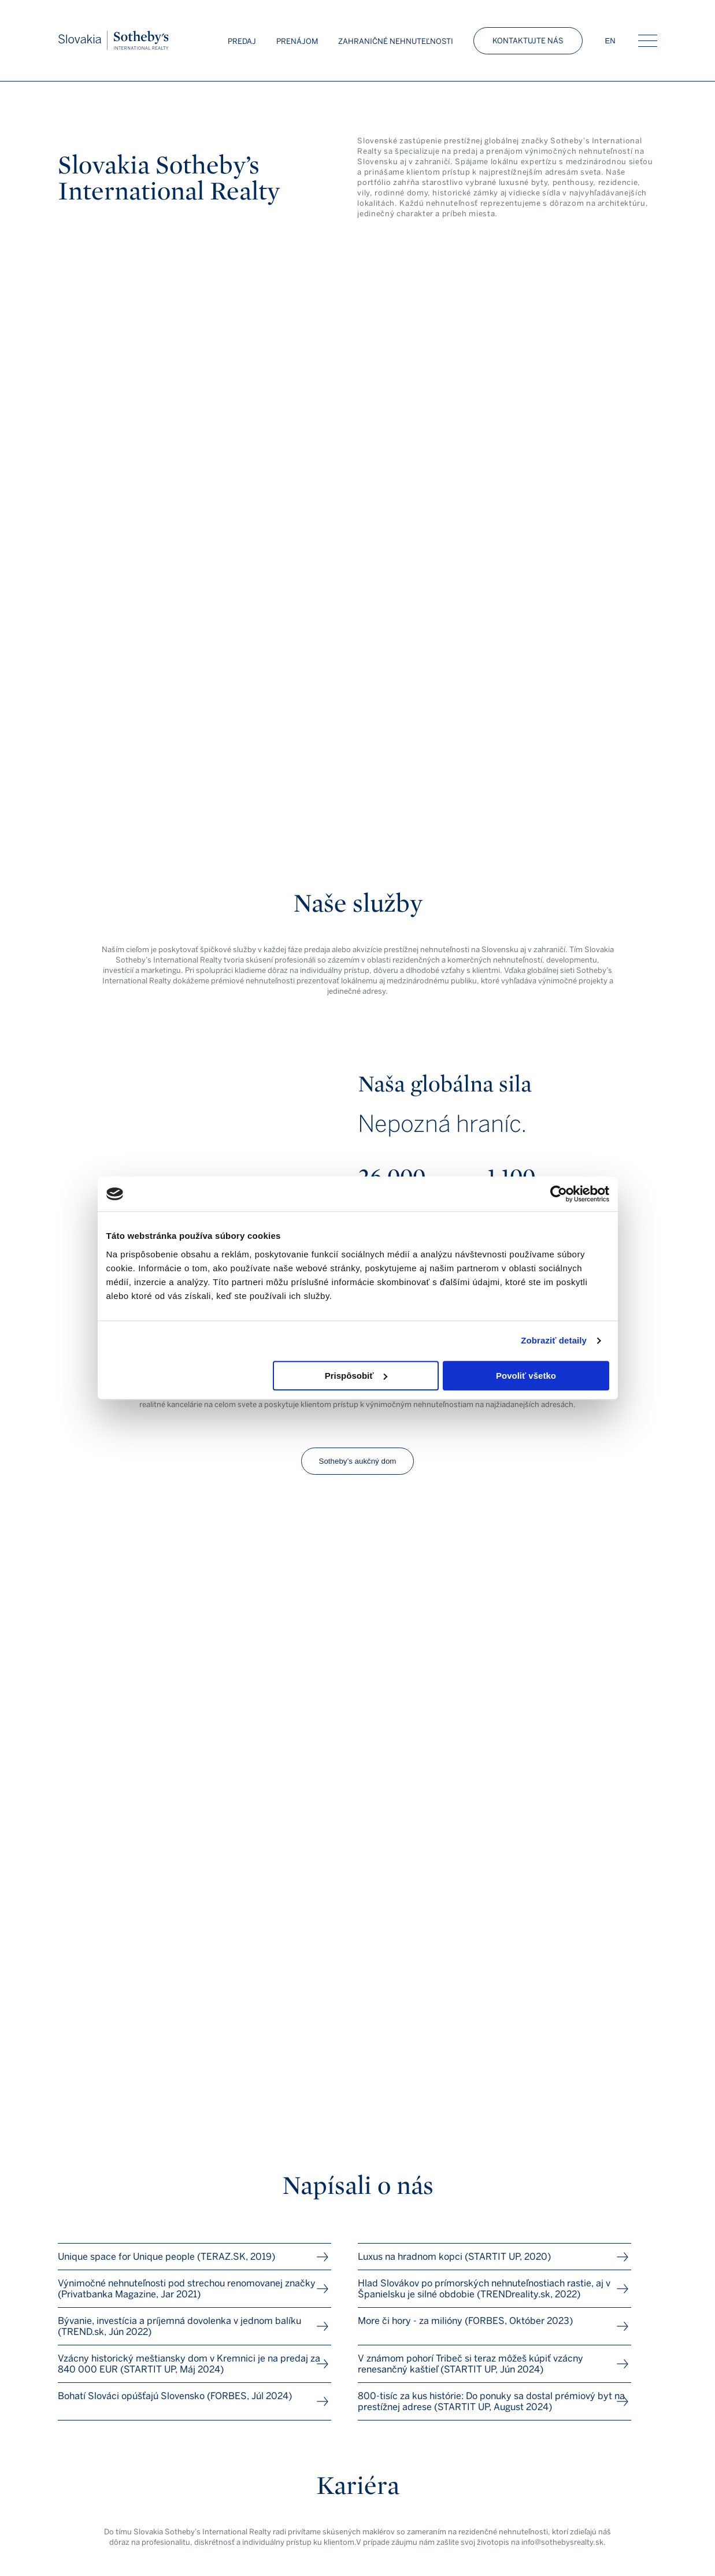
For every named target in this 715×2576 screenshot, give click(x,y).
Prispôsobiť (356, 1375)
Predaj (242, 41)
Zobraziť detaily (554, 1340)
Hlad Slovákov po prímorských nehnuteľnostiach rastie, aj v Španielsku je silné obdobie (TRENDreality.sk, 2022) (484, 2289)
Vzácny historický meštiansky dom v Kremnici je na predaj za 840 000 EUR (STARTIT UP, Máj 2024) (189, 2364)
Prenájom (297, 41)
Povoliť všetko (526, 1375)
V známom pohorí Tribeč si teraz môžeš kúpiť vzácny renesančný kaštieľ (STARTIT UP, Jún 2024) (470, 2364)
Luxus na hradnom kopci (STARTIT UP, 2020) (454, 2256)
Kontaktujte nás (528, 40)
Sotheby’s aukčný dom (358, 1461)
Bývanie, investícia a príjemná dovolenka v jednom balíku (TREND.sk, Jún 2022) (179, 2326)
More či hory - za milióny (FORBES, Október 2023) (465, 2320)
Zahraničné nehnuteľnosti (395, 41)
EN (610, 40)
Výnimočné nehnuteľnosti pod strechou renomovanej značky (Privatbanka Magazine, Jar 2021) (187, 2289)
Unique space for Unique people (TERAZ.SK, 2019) (166, 2256)
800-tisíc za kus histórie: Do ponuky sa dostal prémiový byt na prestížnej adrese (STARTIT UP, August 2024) (491, 2401)
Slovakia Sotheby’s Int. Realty (113, 40)
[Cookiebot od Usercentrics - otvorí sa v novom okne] (558, 1193)
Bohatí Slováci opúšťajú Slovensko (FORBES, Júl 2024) (175, 2395)
